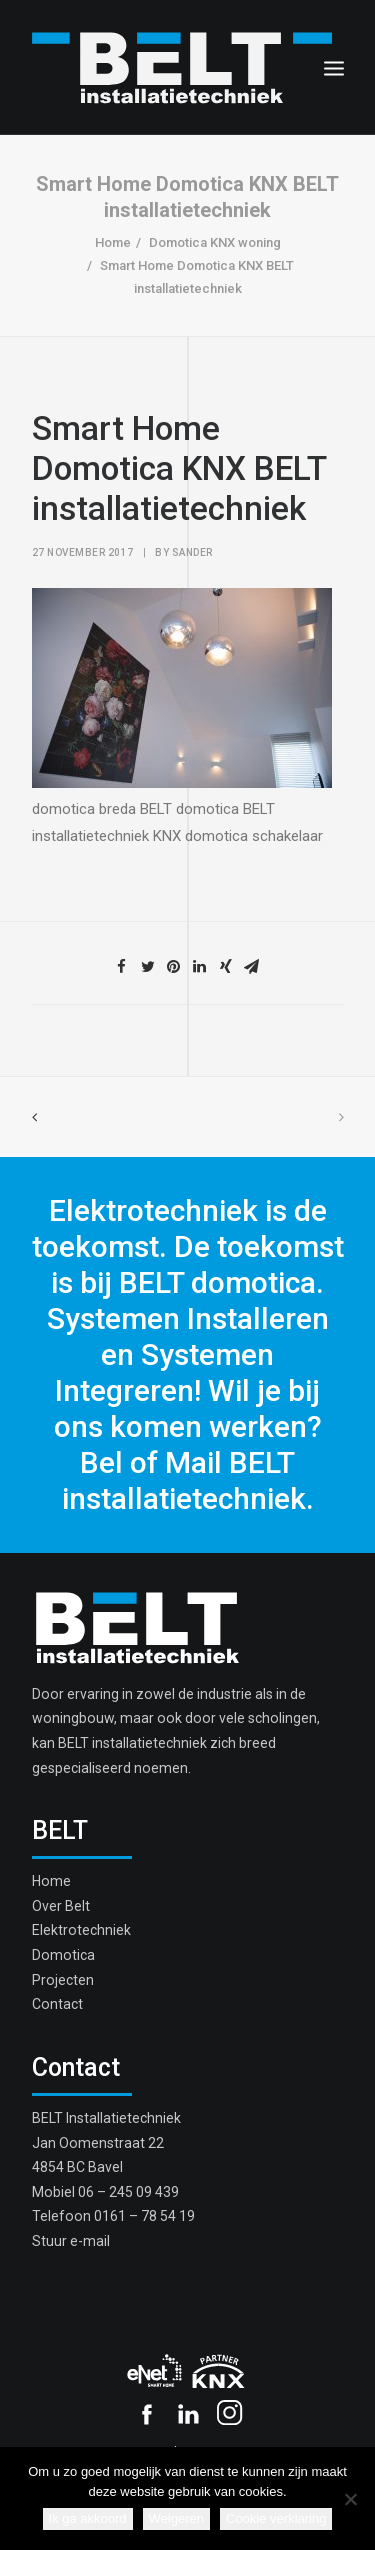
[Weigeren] (350, 2499)
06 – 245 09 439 (128, 2192)
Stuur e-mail (71, 2241)
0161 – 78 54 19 (144, 2216)
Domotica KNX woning (215, 242)
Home (113, 242)
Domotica (63, 1955)
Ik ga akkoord (88, 2518)
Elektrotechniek (81, 1930)
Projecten (63, 1980)
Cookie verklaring (276, 2518)
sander (192, 552)
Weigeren (176, 2518)
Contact (57, 2004)
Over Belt (61, 1906)
